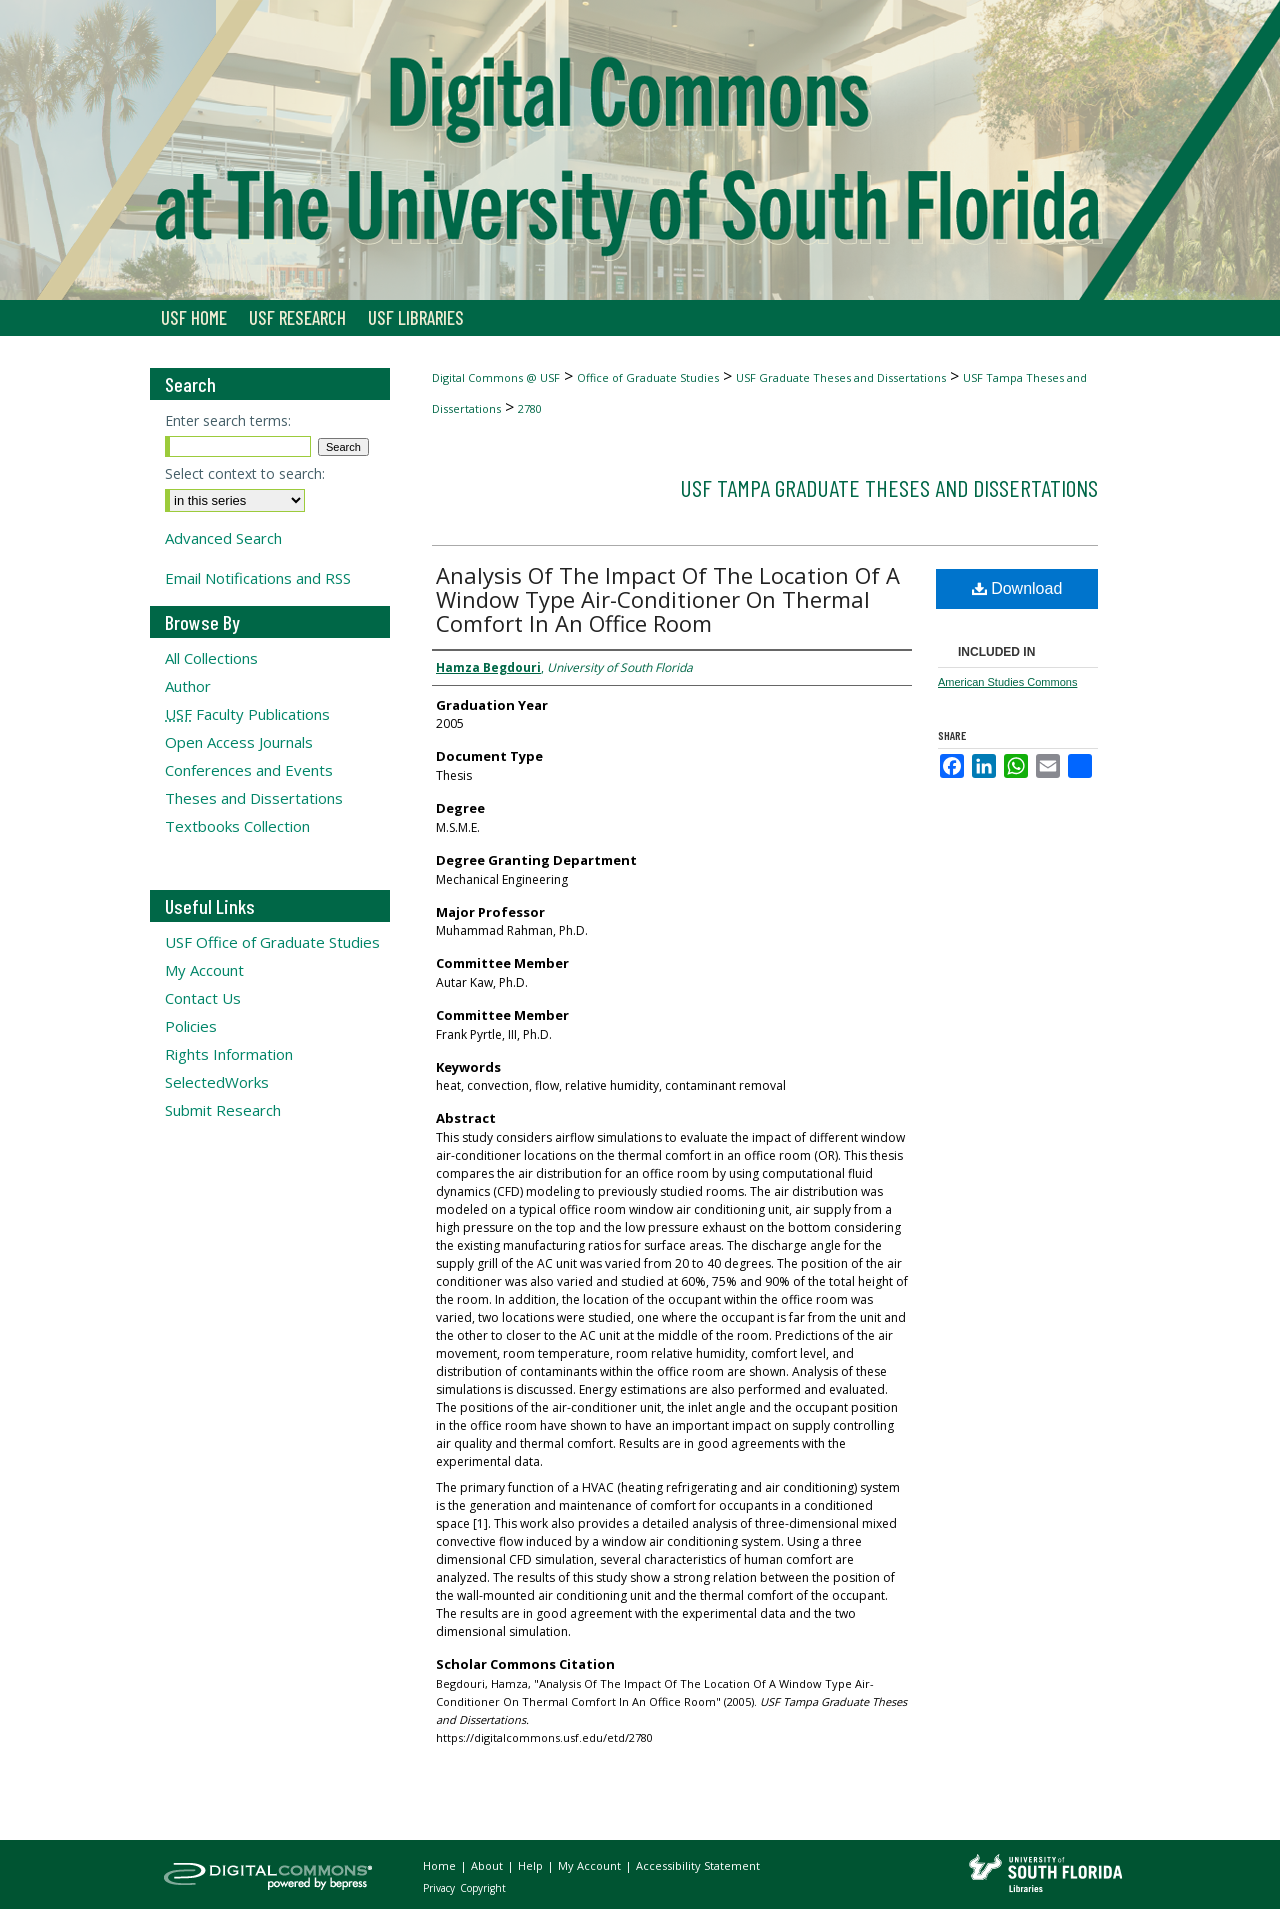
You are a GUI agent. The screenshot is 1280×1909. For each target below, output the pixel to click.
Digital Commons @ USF (496, 377)
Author (188, 686)
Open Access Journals (239, 742)
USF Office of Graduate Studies (272, 942)
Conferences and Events (249, 770)
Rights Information (229, 1054)
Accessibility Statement (698, 1865)
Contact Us (203, 998)
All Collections (211, 658)
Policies (191, 1026)
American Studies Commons (1007, 682)
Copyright (483, 1888)
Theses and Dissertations (254, 798)
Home (441, 1865)
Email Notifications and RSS (258, 578)
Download (1017, 588)
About (488, 1865)
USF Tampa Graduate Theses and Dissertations (889, 487)
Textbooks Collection (237, 826)
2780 (530, 408)
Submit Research (223, 1110)
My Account (204, 970)
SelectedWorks (217, 1082)
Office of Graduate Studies (648, 377)
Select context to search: (245, 473)
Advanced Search (223, 538)
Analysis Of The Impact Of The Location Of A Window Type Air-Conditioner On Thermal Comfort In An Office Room (668, 599)
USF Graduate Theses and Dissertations (841, 377)
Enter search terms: (228, 420)
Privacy (440, 1888)
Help (532, 1865)
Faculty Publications (247, 714)
